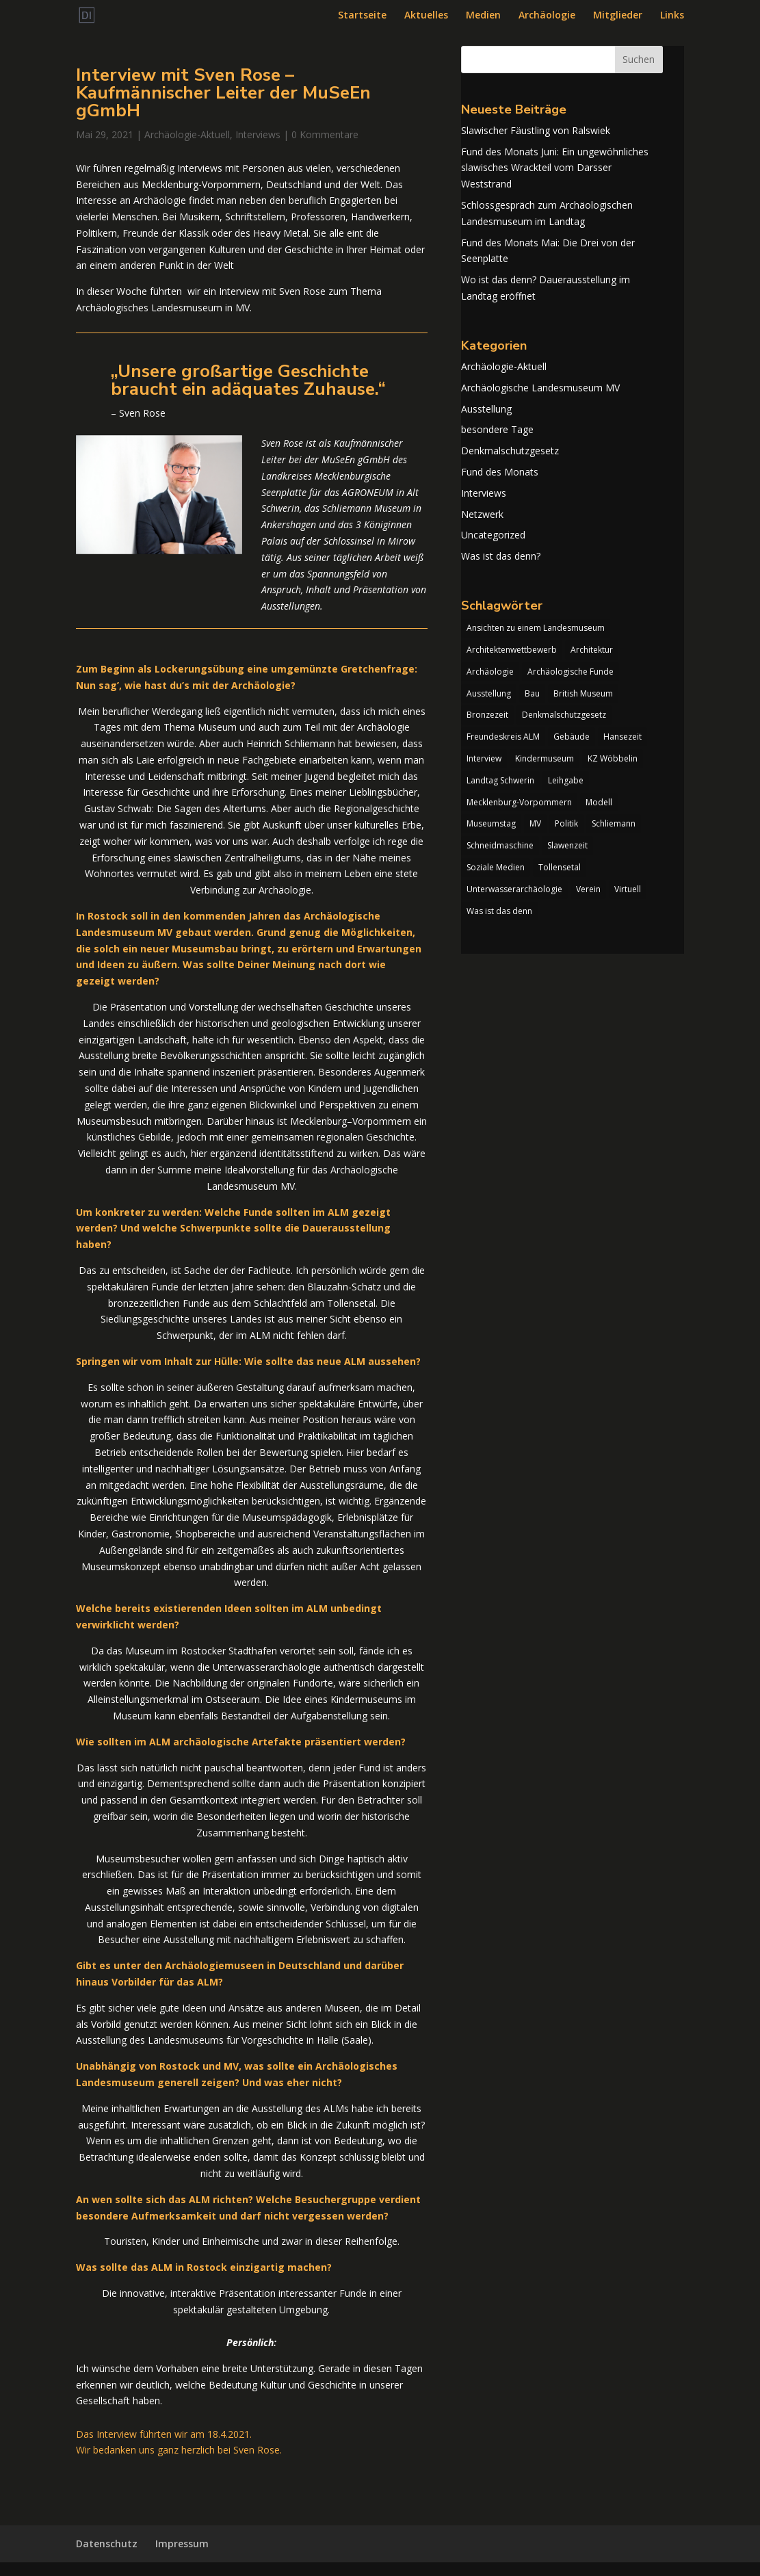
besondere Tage (497, 429)
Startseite (362, 15)
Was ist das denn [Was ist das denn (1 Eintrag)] (499, 911)
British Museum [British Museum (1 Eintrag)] (583, 693)
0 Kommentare (324, 134)
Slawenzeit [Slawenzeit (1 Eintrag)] (567, 845)
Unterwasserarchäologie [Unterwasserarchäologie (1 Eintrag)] (514, 889)
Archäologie (547, 15)
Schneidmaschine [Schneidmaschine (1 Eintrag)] (500, 845)
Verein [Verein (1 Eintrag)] (588, 889)
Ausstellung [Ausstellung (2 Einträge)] (489, 693)
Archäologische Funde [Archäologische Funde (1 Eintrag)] (570, 671)
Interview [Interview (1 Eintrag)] (484, 758)
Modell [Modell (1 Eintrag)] (599, 802)
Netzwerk (482, 514)
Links (672, 15)
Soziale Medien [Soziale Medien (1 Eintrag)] (496, 867)
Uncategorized (493, 534)
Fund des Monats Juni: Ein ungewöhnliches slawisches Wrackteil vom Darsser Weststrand (554, 168)
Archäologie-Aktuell (187, 134)
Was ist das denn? (500, 555)
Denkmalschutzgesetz (510, 450)
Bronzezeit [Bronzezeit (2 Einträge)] (487, 714)
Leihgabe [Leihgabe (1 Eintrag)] (566, 780)
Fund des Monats (499, 471)
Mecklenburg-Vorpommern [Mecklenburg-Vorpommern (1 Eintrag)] (519, 802)
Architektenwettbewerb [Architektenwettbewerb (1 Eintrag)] (512, 649)
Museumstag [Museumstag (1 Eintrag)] (491, 823)
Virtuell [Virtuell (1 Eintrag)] (627, 889)
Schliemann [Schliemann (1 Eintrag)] (613, 823)
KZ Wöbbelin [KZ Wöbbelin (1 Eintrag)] (613, 758)
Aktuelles (426, 15)
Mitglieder (617, 15)
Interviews (257, 134)
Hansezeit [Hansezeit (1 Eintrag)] (622, 736)
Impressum (182, 2543)
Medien (483, 15)
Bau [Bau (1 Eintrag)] (532, 693)
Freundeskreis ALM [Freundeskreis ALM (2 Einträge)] (503, 736)
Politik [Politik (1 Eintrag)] (566, 823)
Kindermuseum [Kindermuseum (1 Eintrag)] (544, 758)
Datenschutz (106, 2543)
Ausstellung (486, 408)
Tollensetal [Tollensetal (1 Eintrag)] (559, 867)
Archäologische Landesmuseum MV (540, 387)
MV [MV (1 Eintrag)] (535, 823)
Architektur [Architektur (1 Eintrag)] (592, 649)
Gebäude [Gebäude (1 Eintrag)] (571, 736)
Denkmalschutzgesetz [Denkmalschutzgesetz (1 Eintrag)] (564, 714)
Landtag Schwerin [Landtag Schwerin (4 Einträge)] (500, 780)
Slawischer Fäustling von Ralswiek (535, 130)
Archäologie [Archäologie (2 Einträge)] (490, 671)
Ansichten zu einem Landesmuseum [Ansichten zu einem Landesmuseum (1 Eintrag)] (536, 628)
